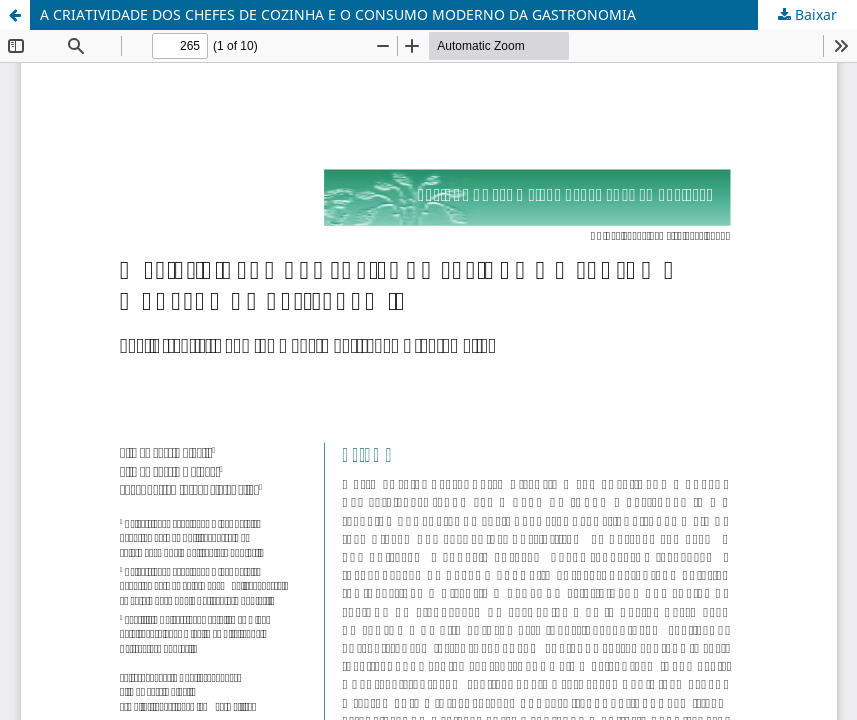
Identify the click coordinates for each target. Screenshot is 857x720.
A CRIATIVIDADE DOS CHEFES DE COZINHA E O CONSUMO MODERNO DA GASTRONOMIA (338, 14)
